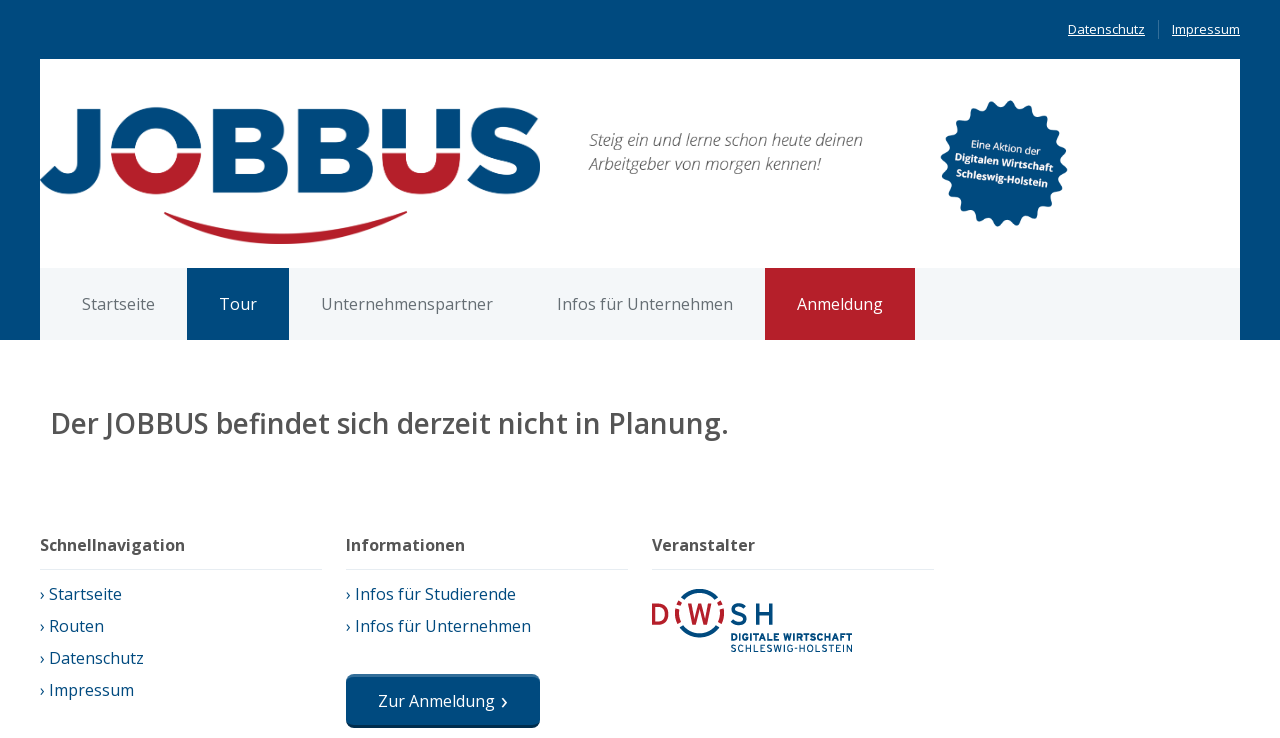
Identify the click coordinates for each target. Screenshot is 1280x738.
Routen (76, 626)
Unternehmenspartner (407, 304)
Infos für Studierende (435, 594)
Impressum (1206, 29)
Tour (238, 304)
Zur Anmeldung (436, 701)
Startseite (118, 304)
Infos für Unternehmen (645, 304)
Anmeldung (840, 304)
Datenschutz (1106, 29)
